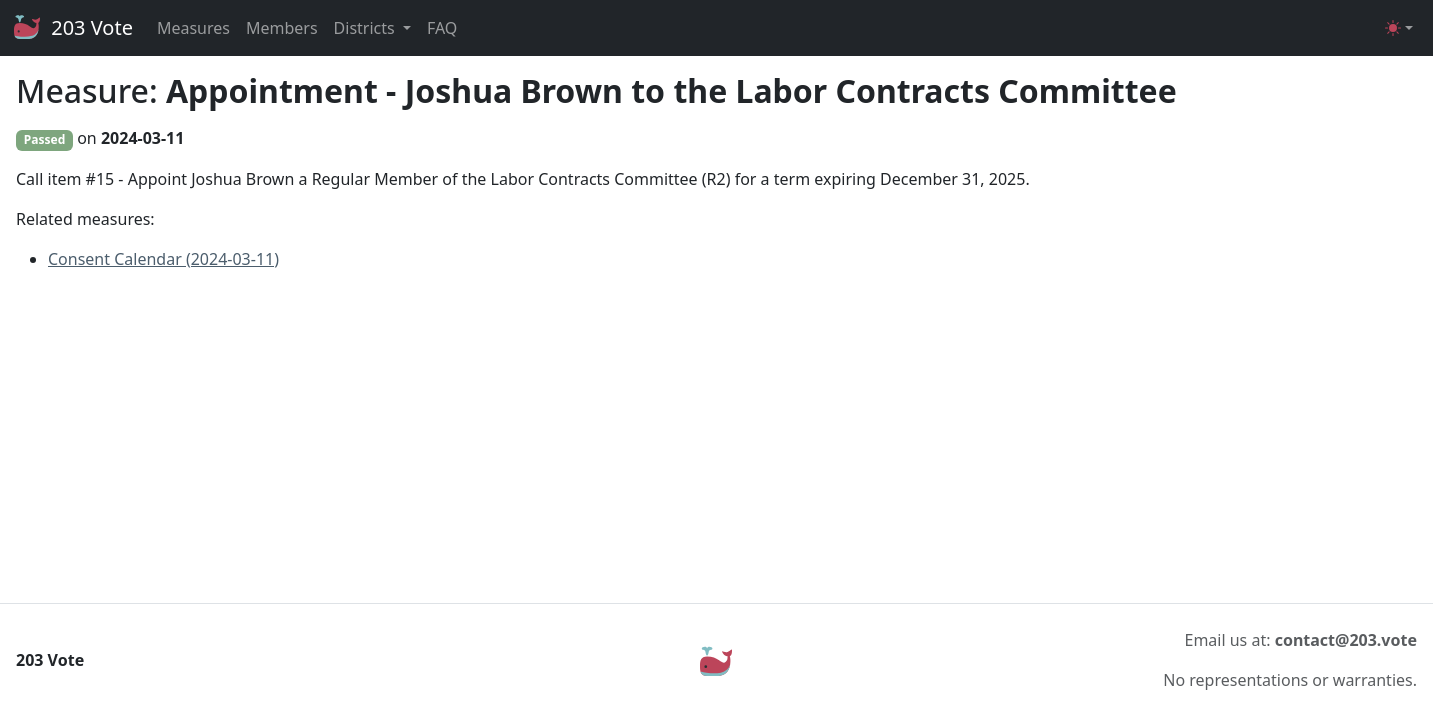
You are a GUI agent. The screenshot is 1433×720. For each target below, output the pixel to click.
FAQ (442, 28)
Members (282, 28)
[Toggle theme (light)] (1399, 28)
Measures (193, 28)
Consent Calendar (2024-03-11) (163, 259)
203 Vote (72, 28)
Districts (366, 28)
